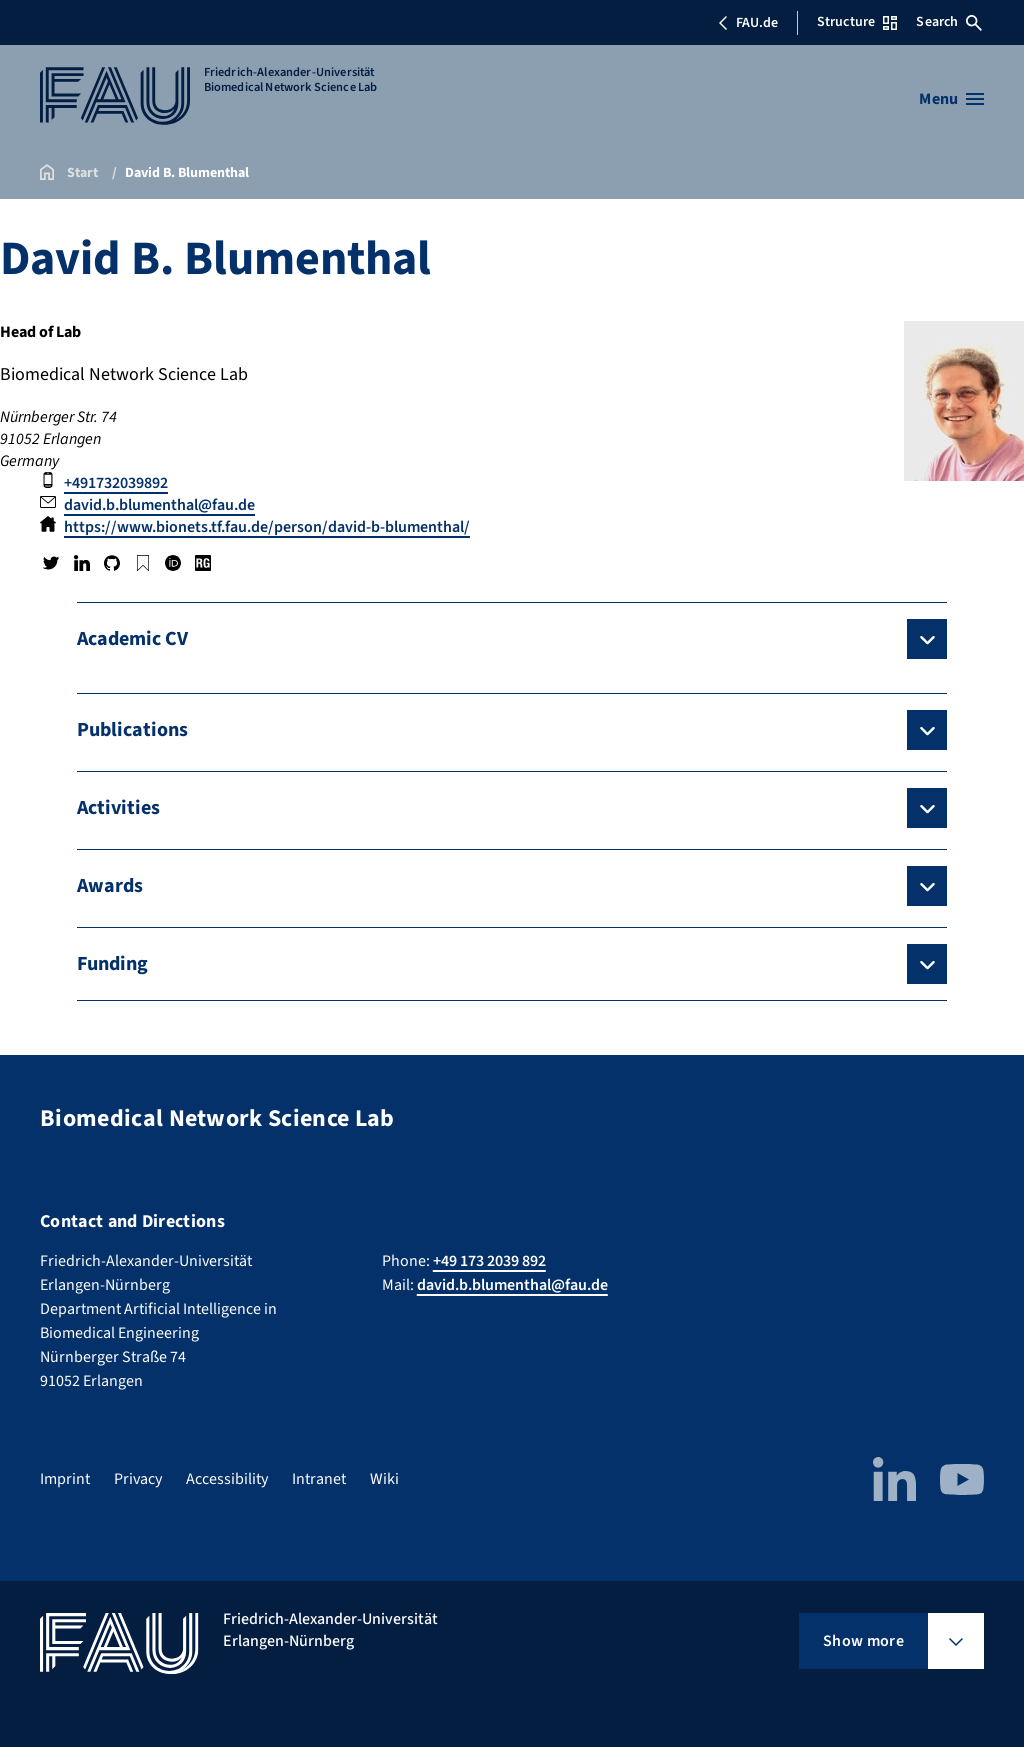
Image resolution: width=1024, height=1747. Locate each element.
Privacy (138, 1479)
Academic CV (132, 639)
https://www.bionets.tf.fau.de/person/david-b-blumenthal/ (267, 527)
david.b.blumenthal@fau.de (159, 505)
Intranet (319, 1479)
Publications (132, 730)
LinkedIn (81, 563)
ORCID (173, 563)
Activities (118, 808)
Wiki (384, 1479)
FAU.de (748, 23)
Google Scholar (142, 563)
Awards (110, 886)
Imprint (65, 1479)
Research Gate (203, 563)
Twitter (51, 563)
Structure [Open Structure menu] (857, 22)
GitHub (112, 563)
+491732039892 (116, 483)
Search (949, 22)
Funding (112, 964)
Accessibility (227, 1479)
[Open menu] (951, 99)
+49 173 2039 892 (489, 1261)
